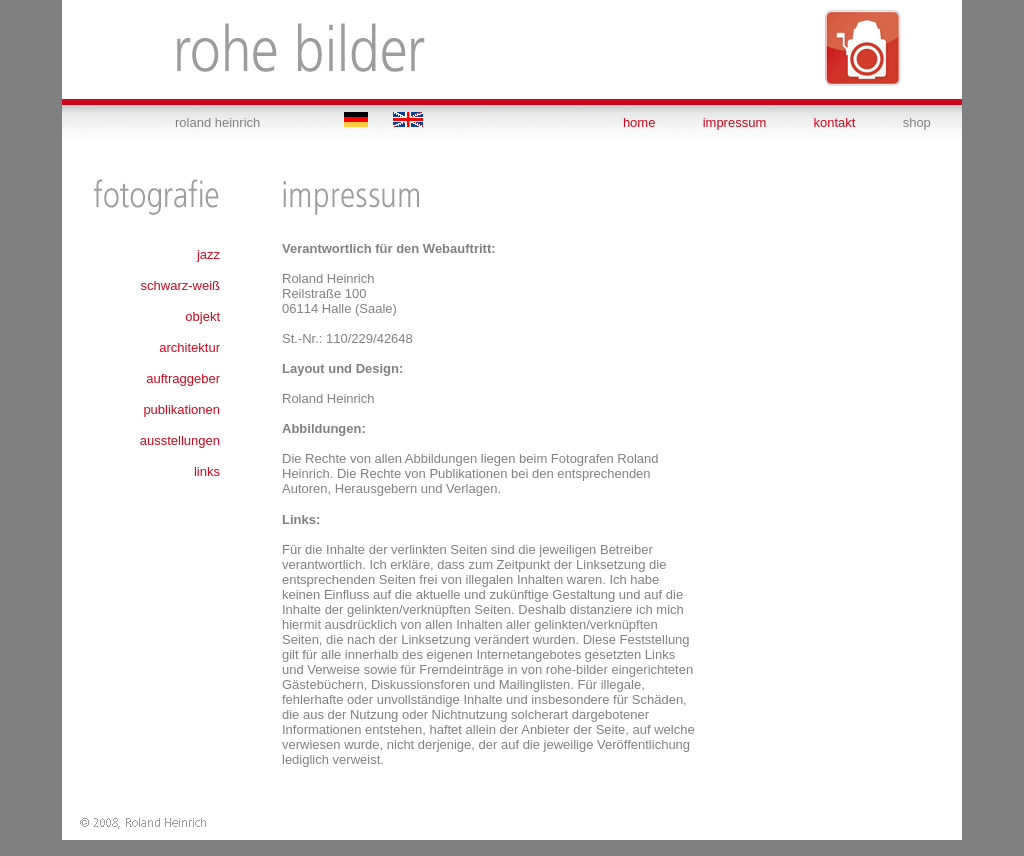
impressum (735, 122)
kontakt (835, 122)
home (639, 122)
